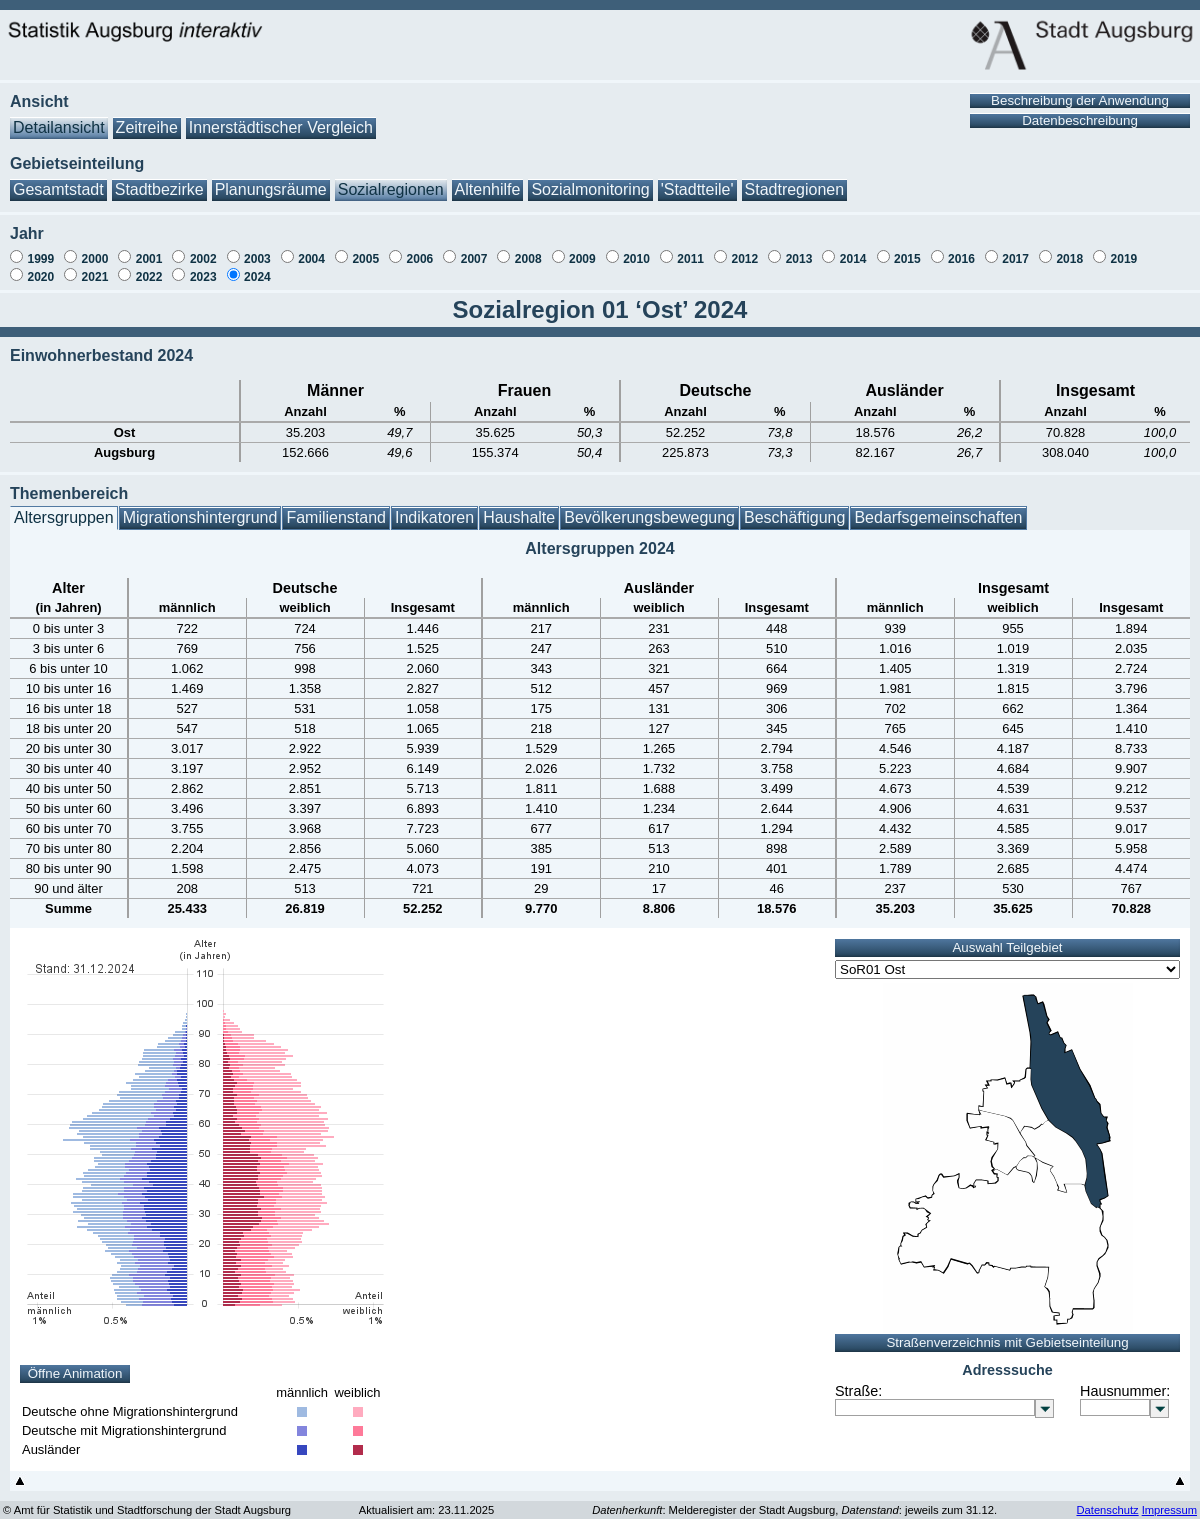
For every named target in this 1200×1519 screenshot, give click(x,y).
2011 (690, 249)
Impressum (1169, 1500)
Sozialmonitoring (590, 179)
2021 (95, 267)
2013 (799, 249)
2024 (257, 267)
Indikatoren (434, 507)
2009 (582, 249)
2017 (1015, 249)
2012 (744, 249)
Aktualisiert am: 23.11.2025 (427, 1500)
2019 (1124, 249)
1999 (40, 249)
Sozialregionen (391, 179)
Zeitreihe (147, 117)
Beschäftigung (794, 507)
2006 (420, 249)
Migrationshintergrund (200, 507)
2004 (311, 249)
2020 (40, 267)
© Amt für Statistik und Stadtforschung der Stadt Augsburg (147, 1500)
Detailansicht (59, 117)
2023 (203, 267)
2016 (961, 249)
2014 (853, 249)
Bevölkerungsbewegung (649, 507)
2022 (149, 267)
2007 (474, 249)
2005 (365, 249)
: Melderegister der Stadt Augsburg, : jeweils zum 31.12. (794, 1500)
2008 (528, 249)
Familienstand (336, 507)
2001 (149, 249)
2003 (257, 249)
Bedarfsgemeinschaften (938, 507)
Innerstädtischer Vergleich (281, 117)
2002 (203, 249)
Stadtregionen (795, 179)
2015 (907, 249)
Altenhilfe (488, 179)
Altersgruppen (64, 507)
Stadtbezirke (159, 179)
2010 (636, 249)
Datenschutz (1107, 1500)
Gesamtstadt (58, 179)
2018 (1069, 249)
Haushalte (519, 507)
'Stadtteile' (697, 179)
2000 (95, 249)
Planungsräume (271, 179)
